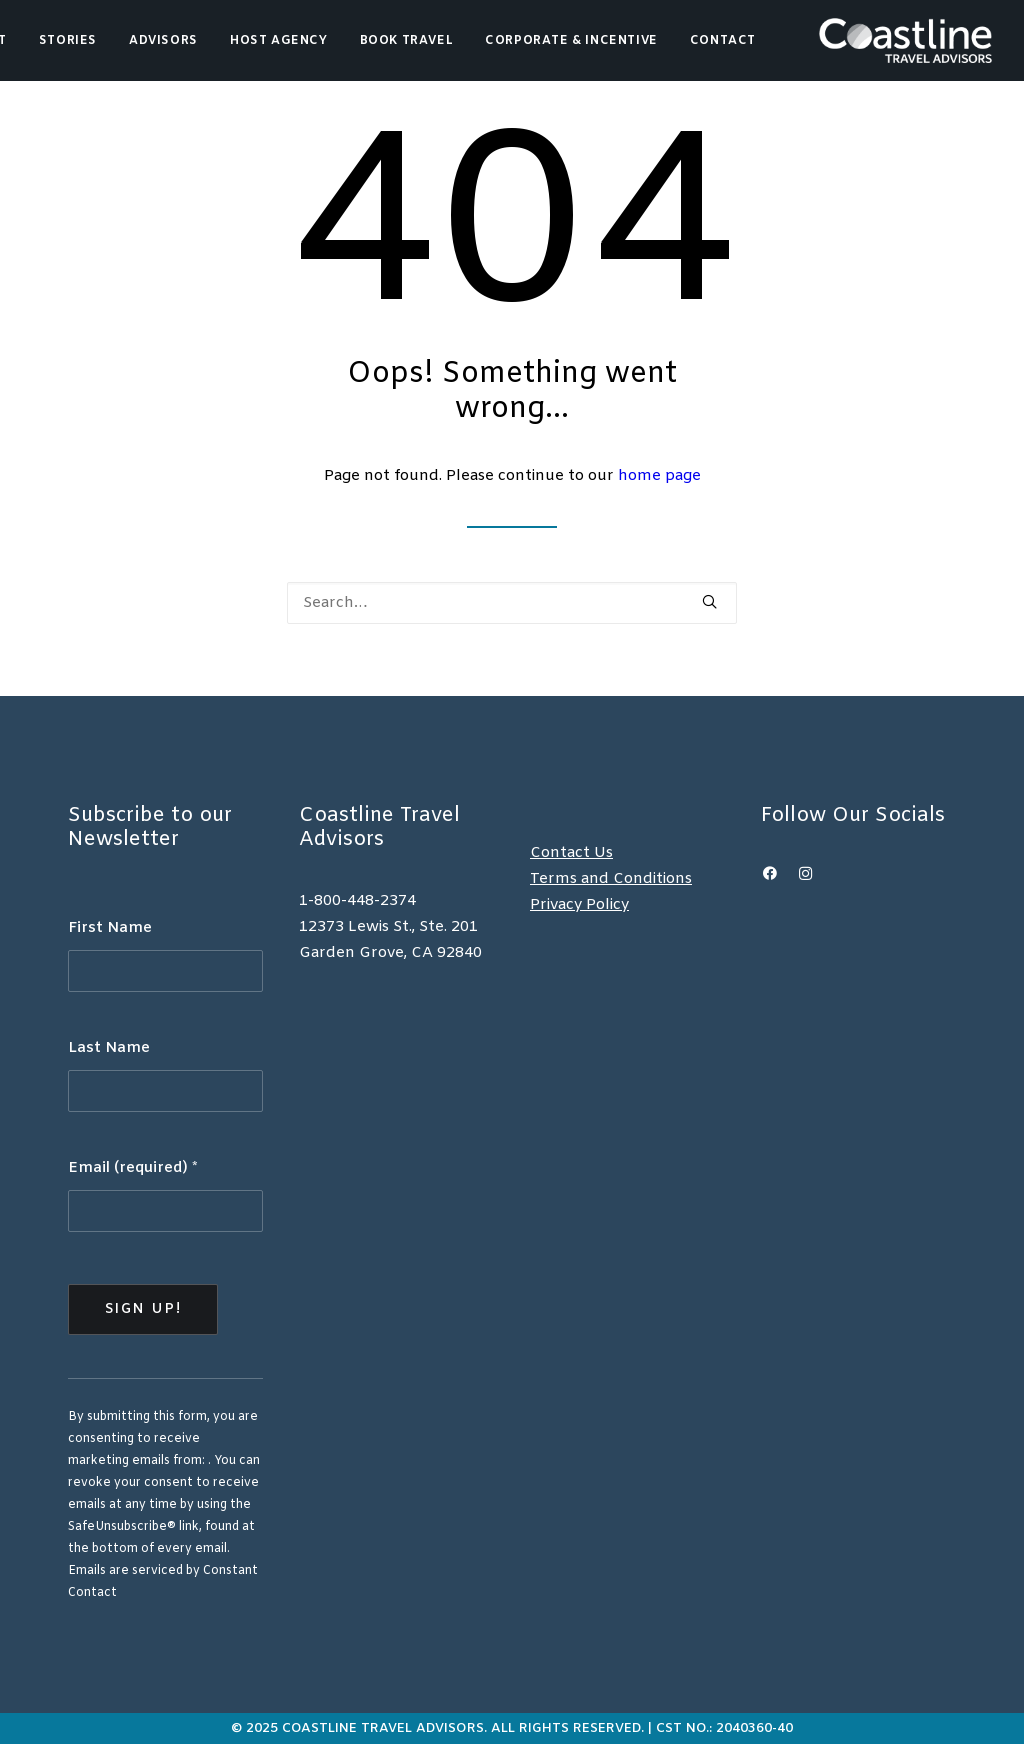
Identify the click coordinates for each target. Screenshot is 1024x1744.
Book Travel (407, 41)
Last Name (109, 1048)
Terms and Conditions (611, 879)
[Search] (512, 603)
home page (659, 476)
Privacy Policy (579, 905)
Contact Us (571, 853)
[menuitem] (68, 40)
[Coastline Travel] (905, 40)
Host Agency (279, 41)
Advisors (163, 41)
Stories (68, 41)
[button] (709, 601)
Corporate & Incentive (571, 41)
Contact (723, 41)
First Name (110, 928)
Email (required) (133, 1168)
